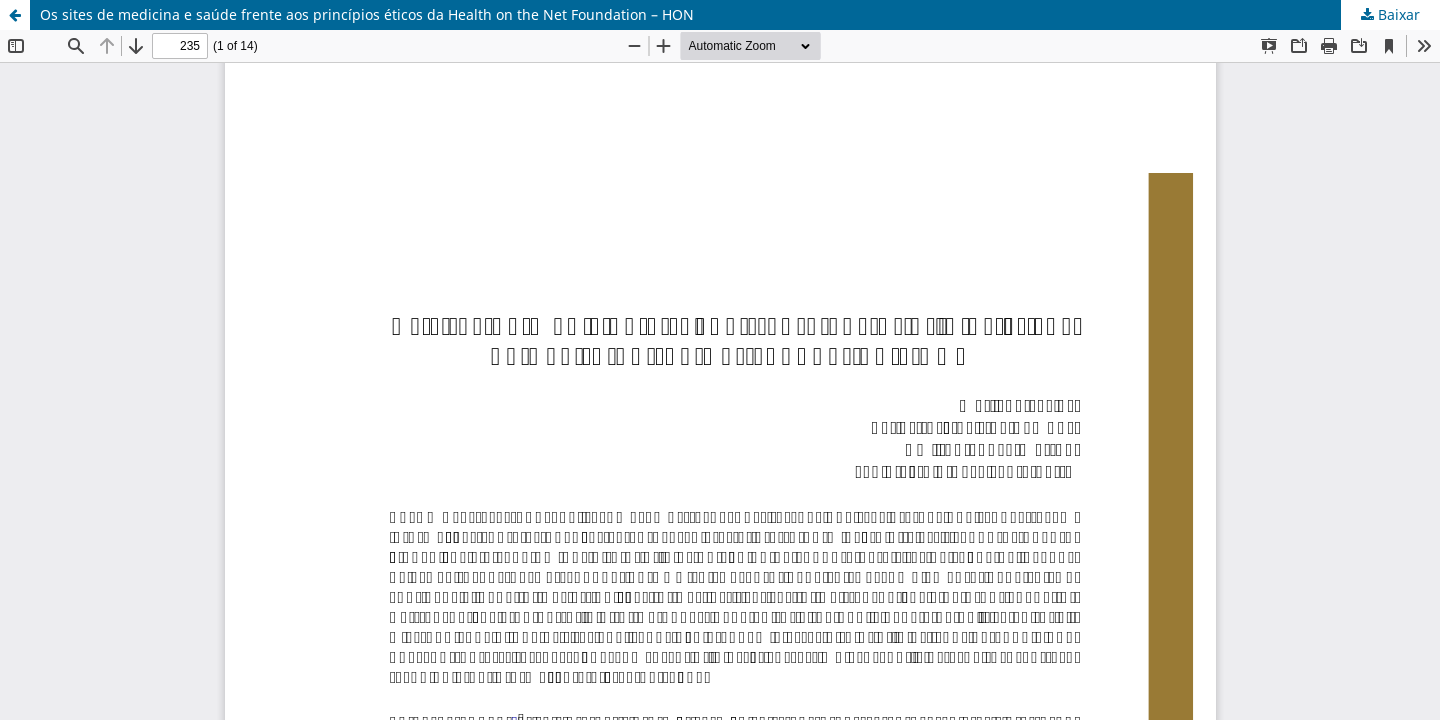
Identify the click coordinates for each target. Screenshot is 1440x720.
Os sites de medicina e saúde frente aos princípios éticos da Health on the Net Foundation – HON (367, 14)
